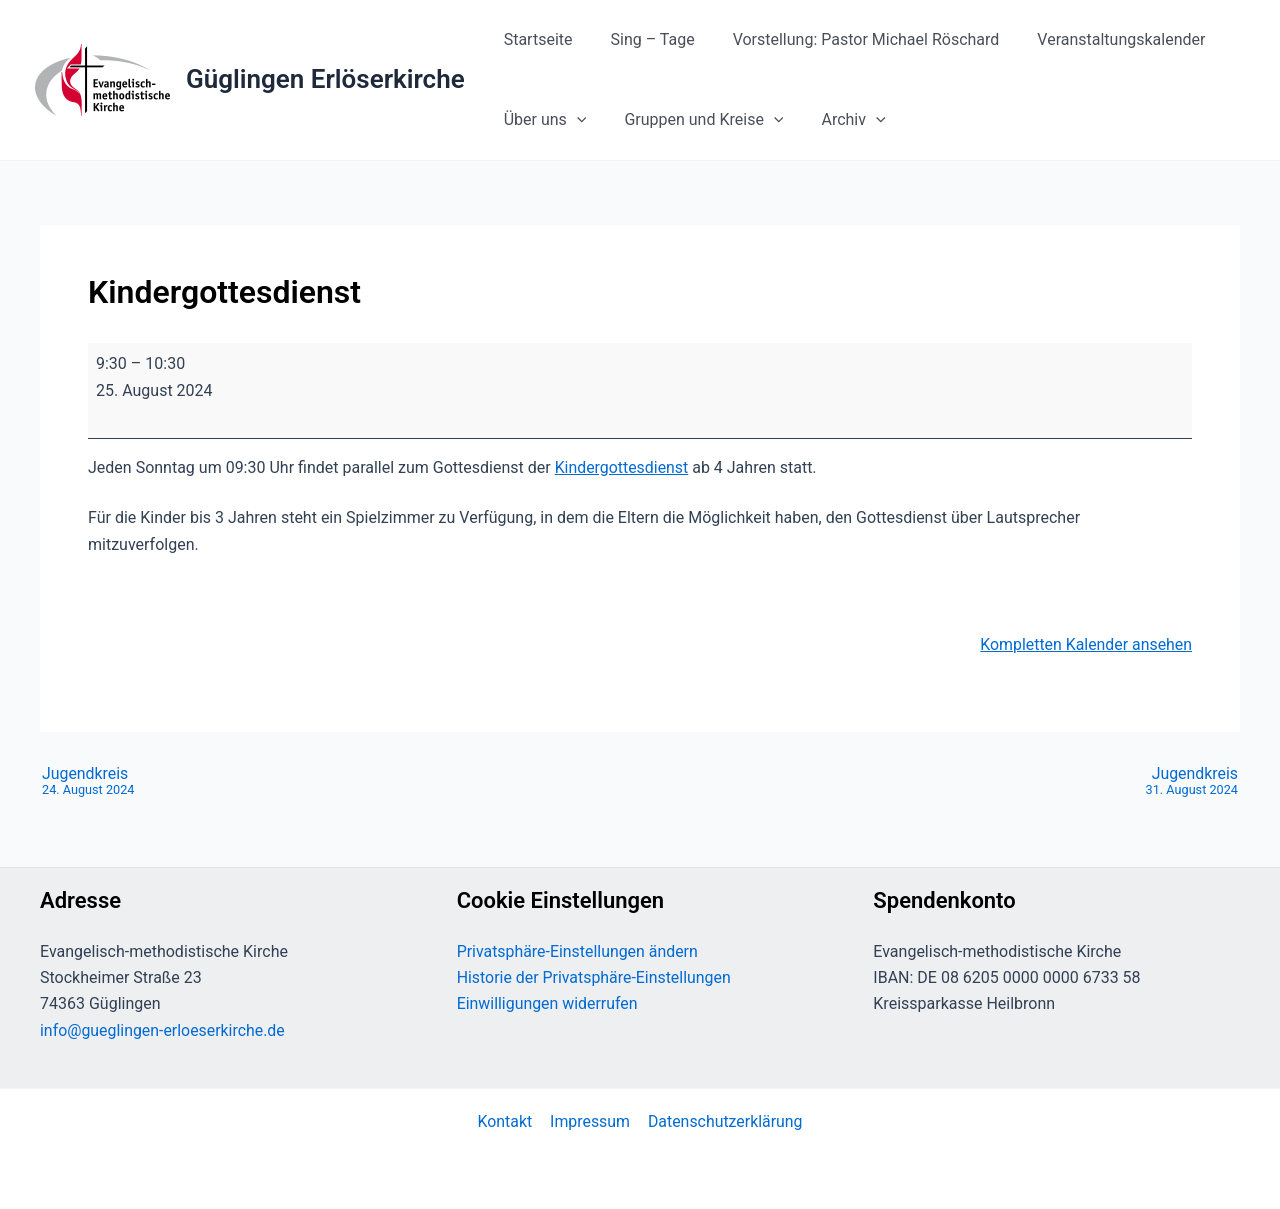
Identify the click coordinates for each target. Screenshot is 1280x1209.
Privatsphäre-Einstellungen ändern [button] (578, 951)
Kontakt (505, 1121)
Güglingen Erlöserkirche (325, 79)
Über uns (542, 120)
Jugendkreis (88, 782)
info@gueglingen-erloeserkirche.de (163, 1030)
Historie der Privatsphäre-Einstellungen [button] (595, 977)
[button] (574, 120)
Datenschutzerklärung (724, 1121)
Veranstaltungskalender (1100, 39)
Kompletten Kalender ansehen (1085, 644)
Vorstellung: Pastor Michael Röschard (851, 39)
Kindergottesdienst (622, 467)
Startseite (535, 39)
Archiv (839, 120)
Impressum (589, 1121)
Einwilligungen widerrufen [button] (548, 1003)
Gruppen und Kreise (694, 120)
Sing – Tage (644, 39)
